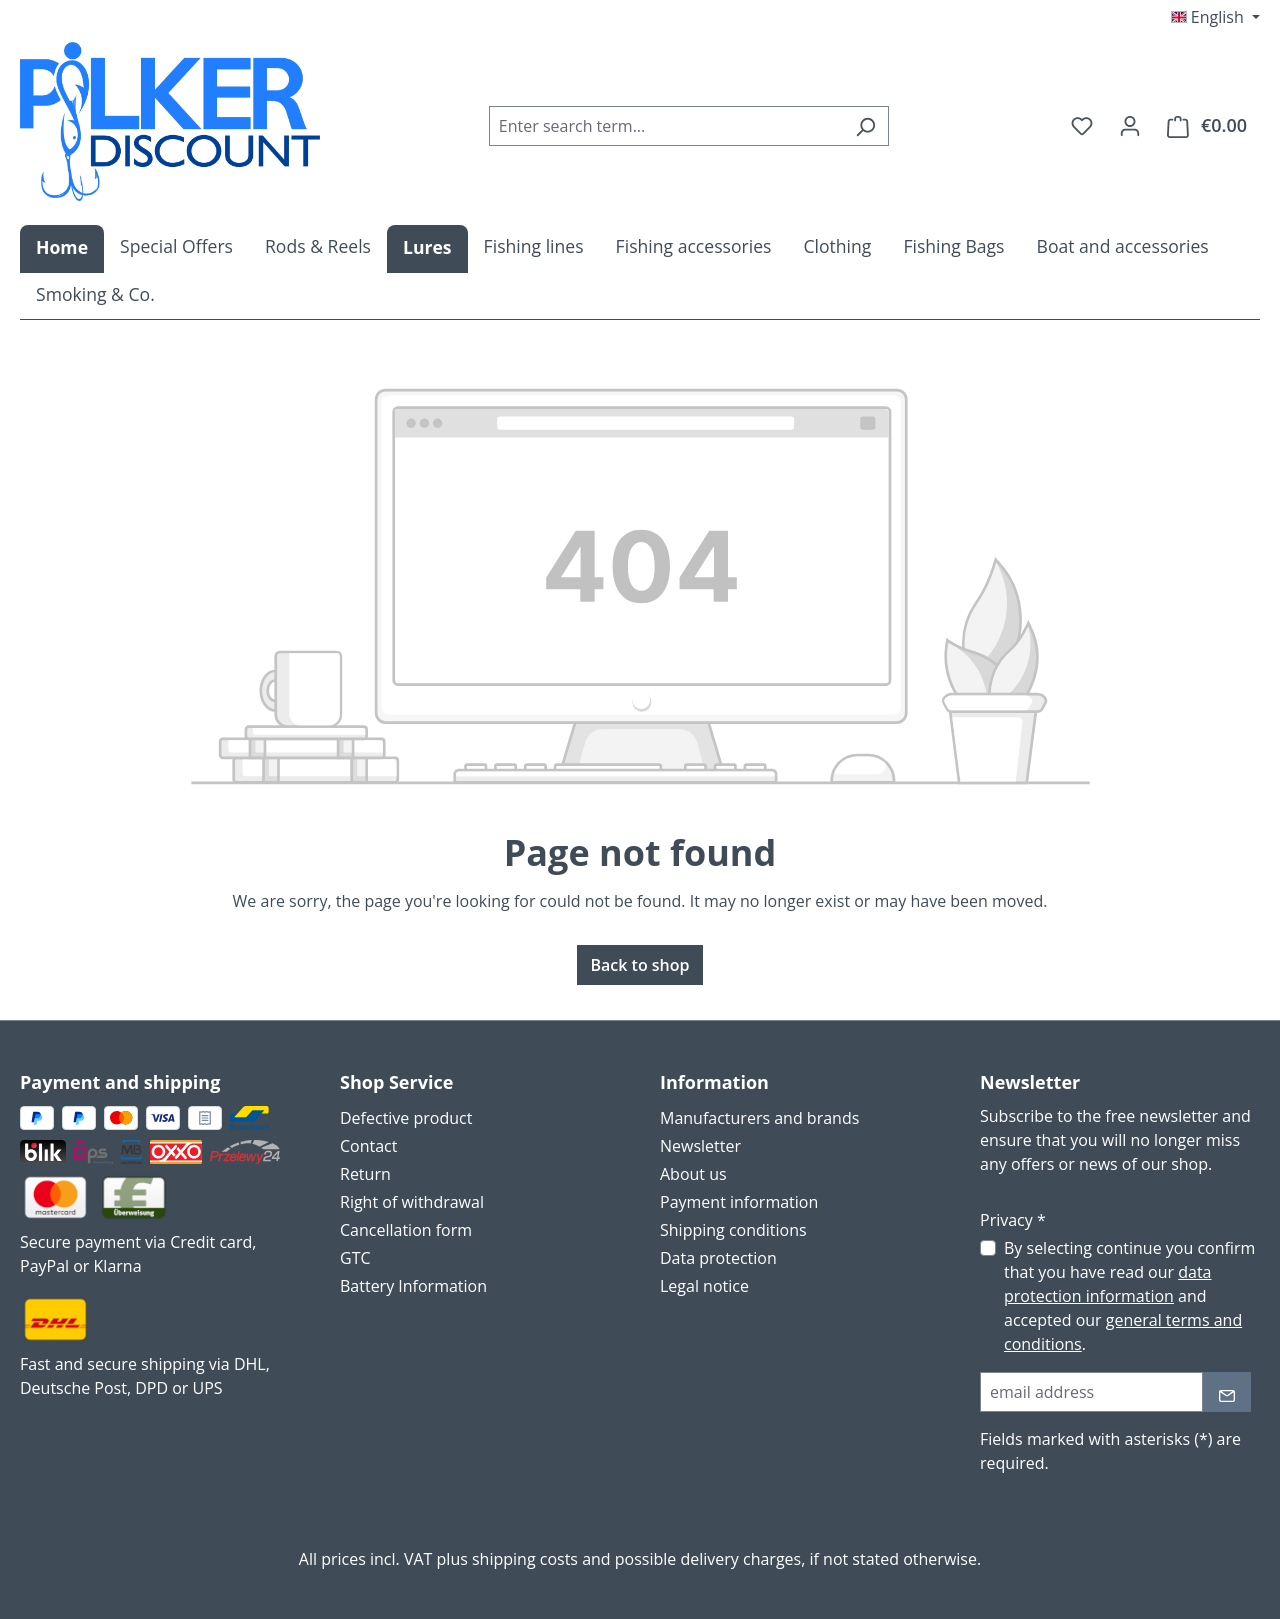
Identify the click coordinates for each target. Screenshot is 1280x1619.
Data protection (718, 1258)
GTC (355, 1258)
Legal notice (704, 1286)
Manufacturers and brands (759, 1118)
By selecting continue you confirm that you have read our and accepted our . (1129, 1296)
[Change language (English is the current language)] (1215, 17)
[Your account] (1130, 125)
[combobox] (666, 126)
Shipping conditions (733, 1230)
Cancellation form (406, 1230)
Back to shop (639, 965)
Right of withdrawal (412, 1202)
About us (693, 1174)
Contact (368, 1146)
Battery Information (413, 1286)
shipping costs (525, 1559)
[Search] (865, 126)
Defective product (406, 1118)
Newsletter (700, 1146)
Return (365, 1174)
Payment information (739, 1202)
